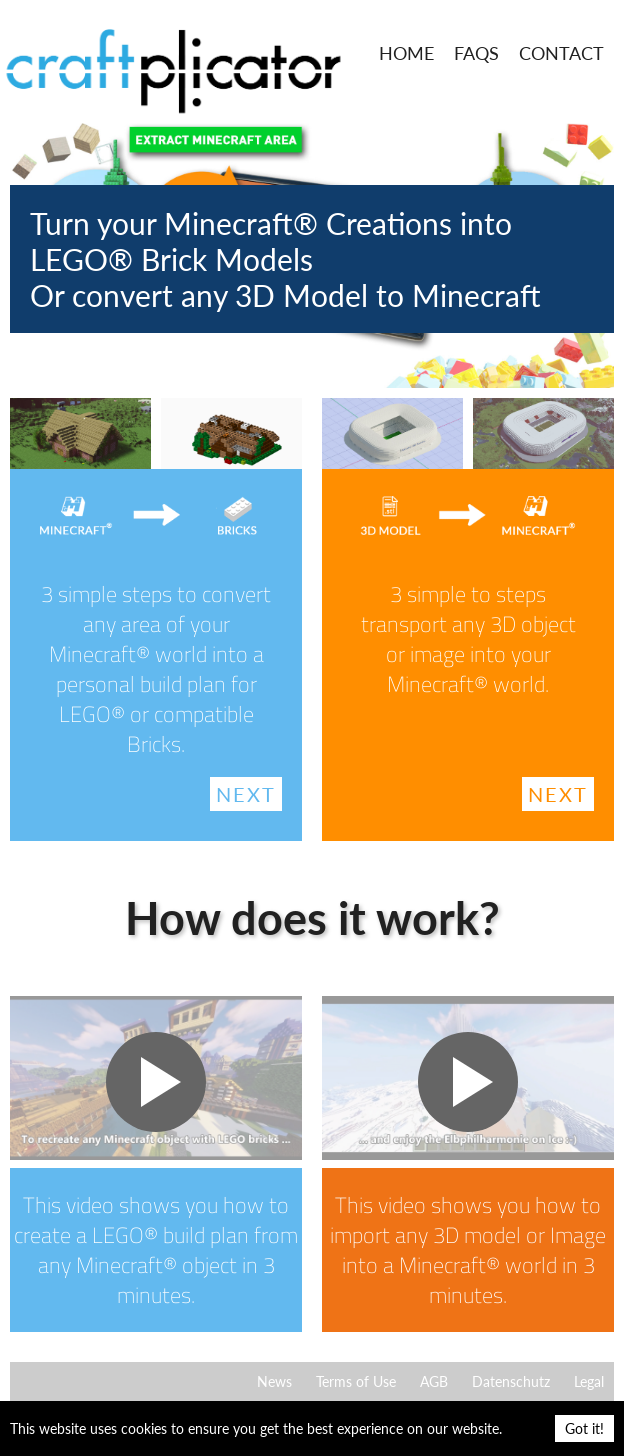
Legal (589, 1381)
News (274, 1381)
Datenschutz (511, 1381)
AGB (434, 1381)
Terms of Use (356, 1381)
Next (246, 794)
